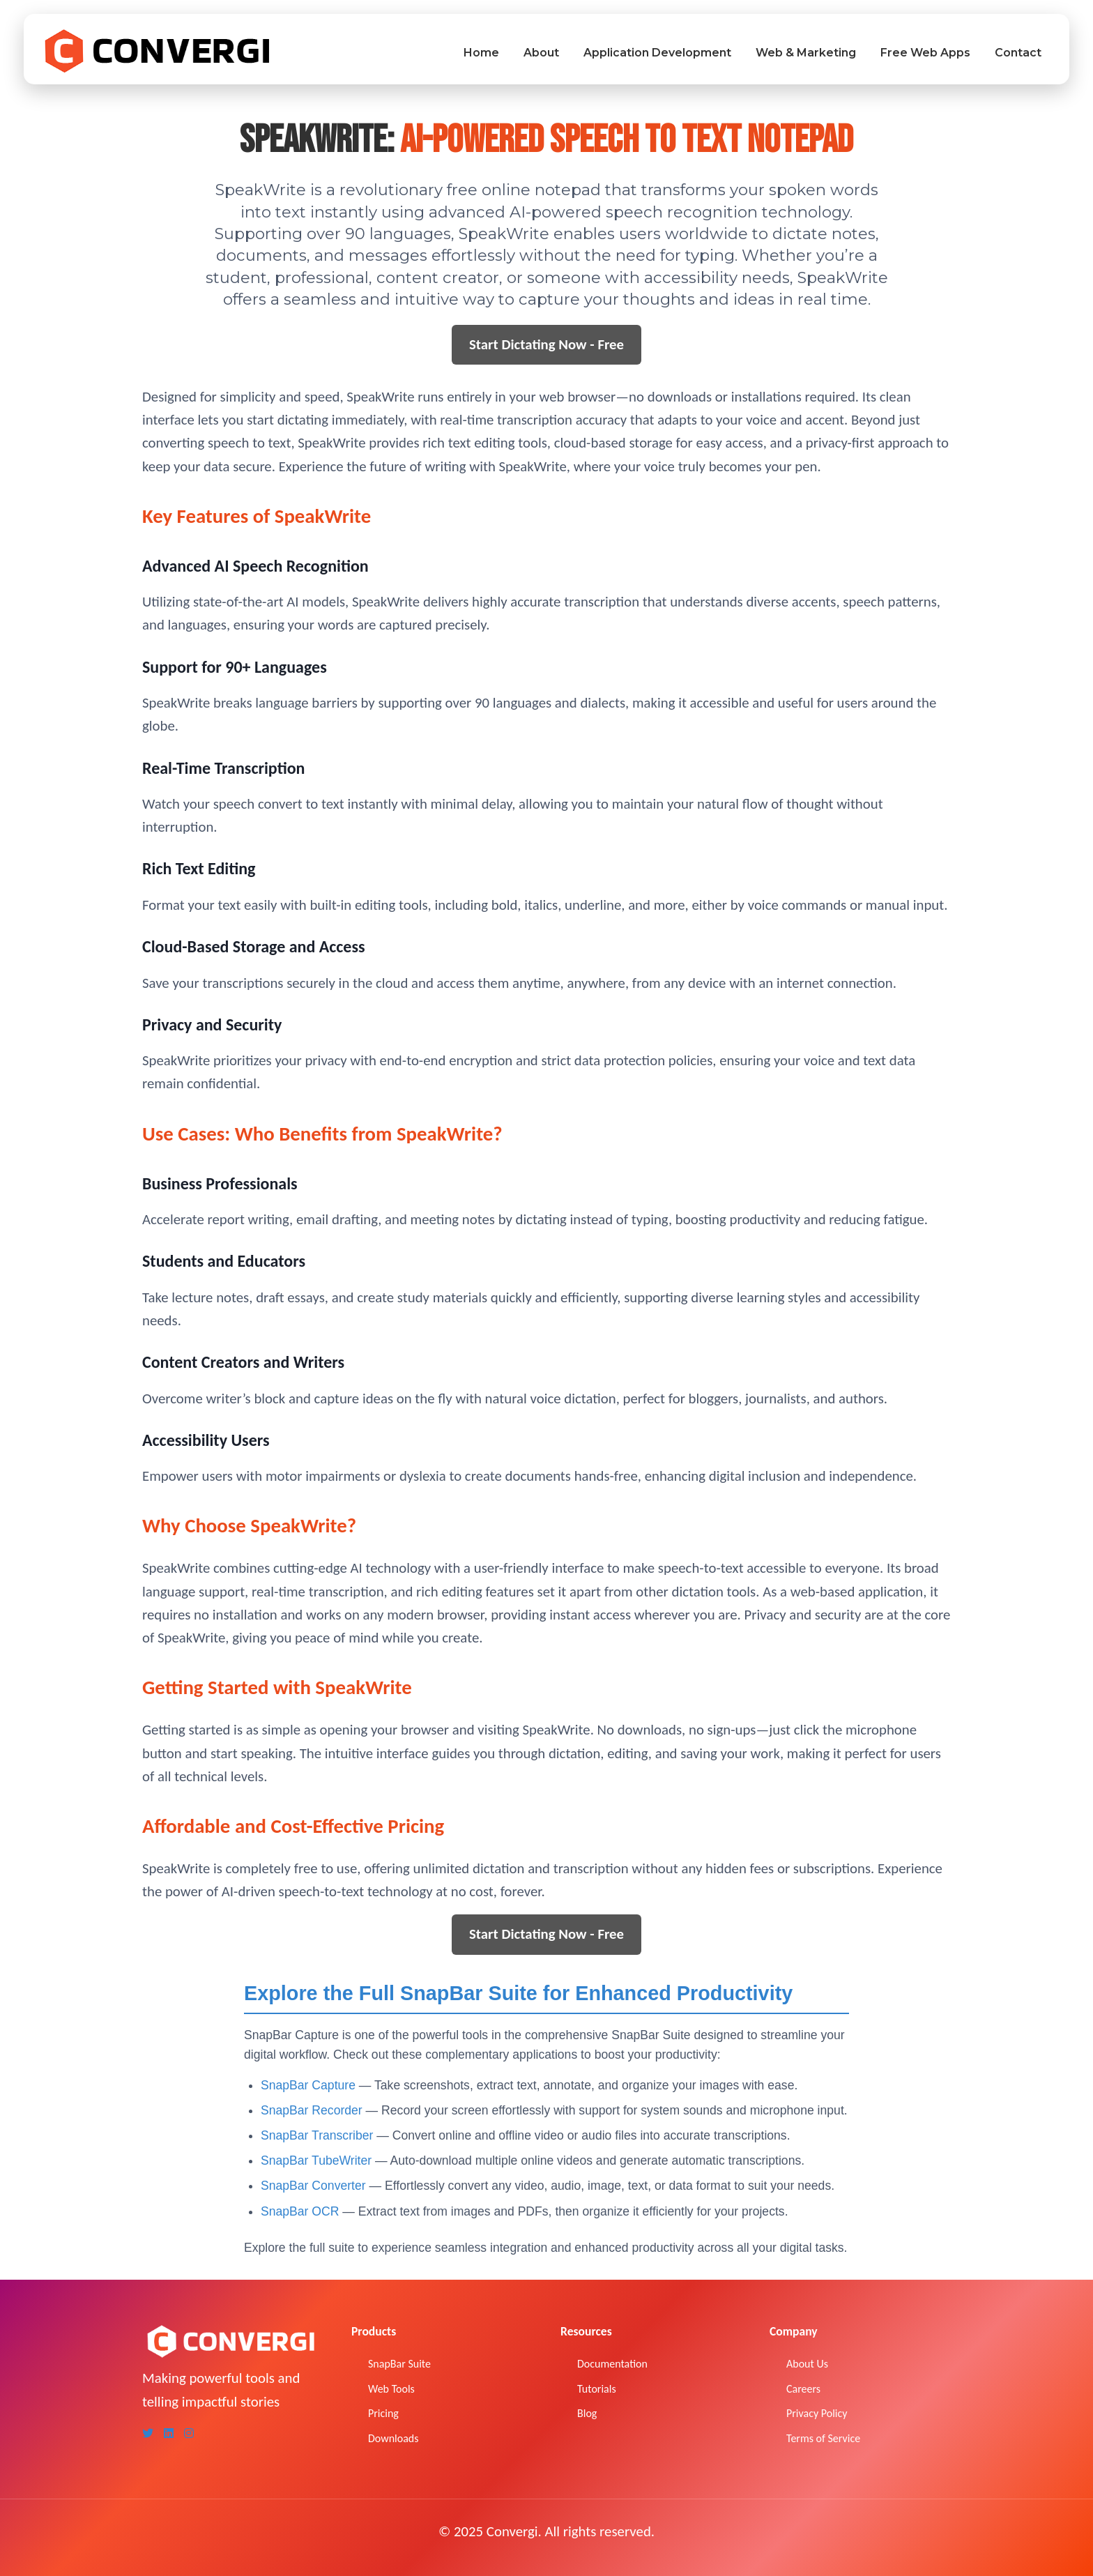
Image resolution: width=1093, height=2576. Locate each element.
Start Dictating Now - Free (546, 344)
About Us (807, 2363)
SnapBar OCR (301, 2211)
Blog (587, 2413)
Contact (1018, 52)
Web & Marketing (806, 52)
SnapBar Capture (310, 2085)
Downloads (393, 2438)
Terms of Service (823, 2438)
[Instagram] (189, 2434)
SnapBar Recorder (313, 2110)
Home (481, 52)
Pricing (383, 2413)
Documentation (612, 2363)
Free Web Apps (925, 52)
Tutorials (596, 2388)
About (541, 52)
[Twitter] (147, 2434)
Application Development (657, 52)
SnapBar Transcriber (318, 2135)
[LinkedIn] (169, 2434)
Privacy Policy (817, 2413)
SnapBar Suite (399, 2363)
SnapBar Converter (315, 2186)
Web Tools (391, 2388)
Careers (803, 2388)
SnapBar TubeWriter (318, 2160)
